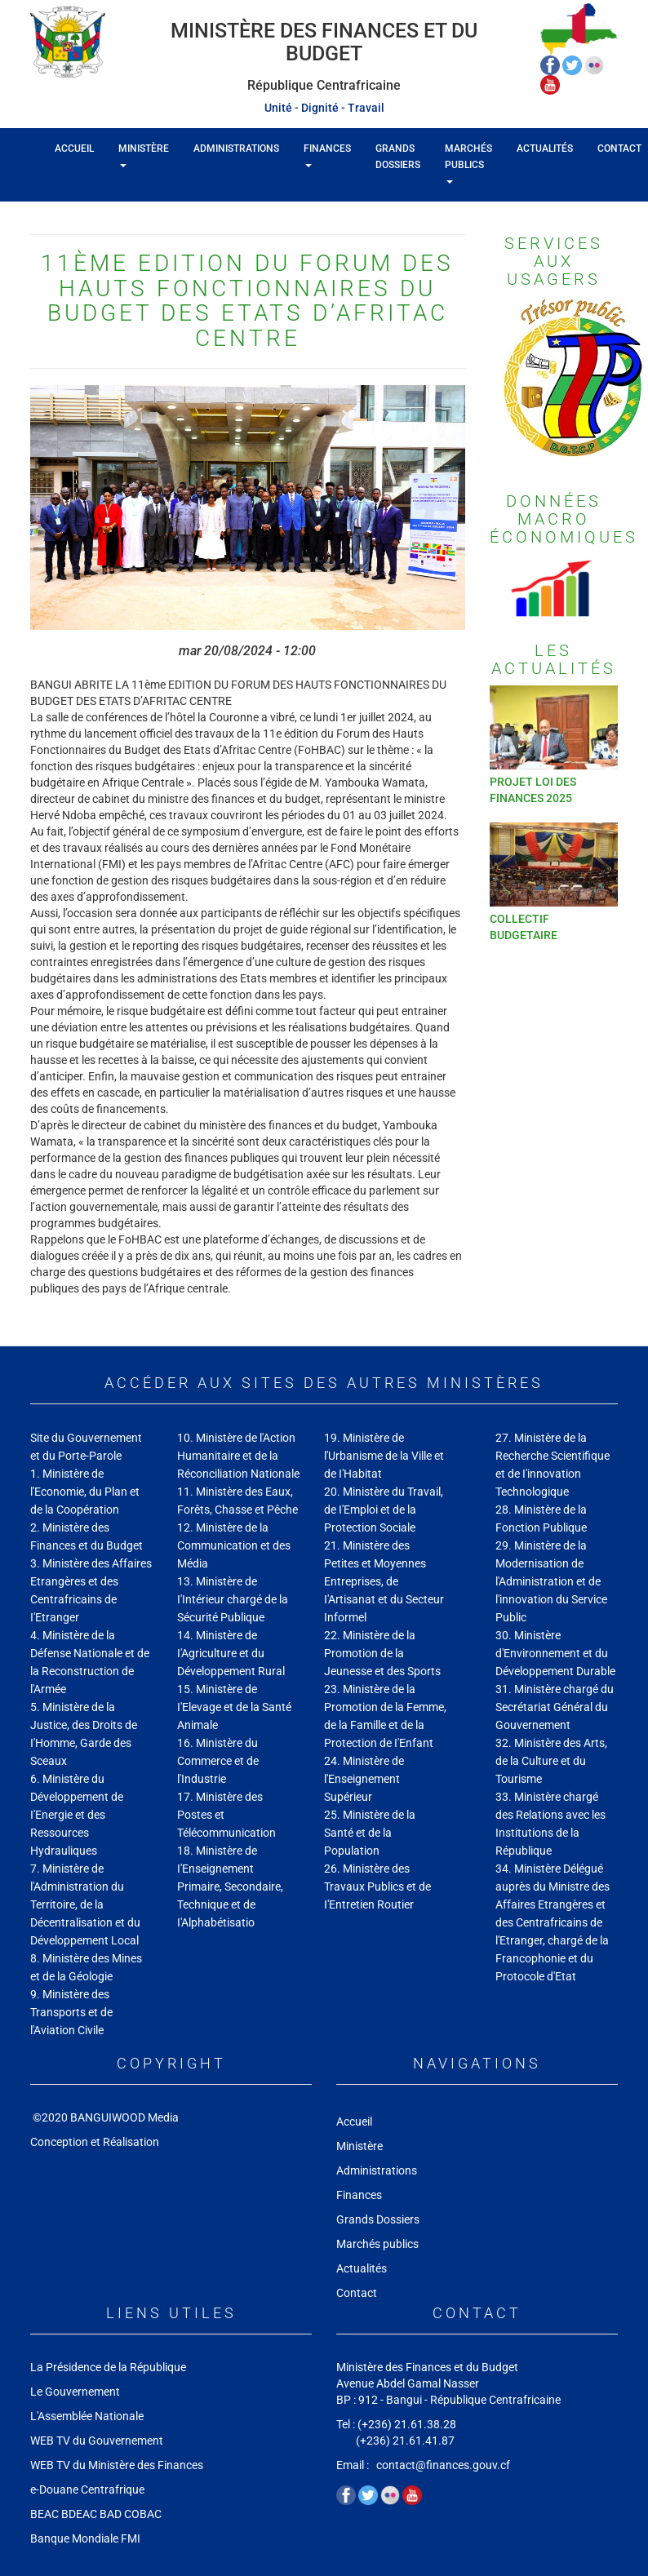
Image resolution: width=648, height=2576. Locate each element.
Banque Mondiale (74, 2538)
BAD (111, 2514)
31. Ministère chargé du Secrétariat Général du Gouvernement (554, 1707)
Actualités (545, 148)
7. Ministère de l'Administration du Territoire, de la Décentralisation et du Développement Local (85, 1904)
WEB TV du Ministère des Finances (118, 2465)
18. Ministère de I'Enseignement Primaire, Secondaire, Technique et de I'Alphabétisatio (230, 1886)
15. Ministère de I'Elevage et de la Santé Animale (234, 1707)
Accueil (74, 148)
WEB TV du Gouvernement (96, 2440)
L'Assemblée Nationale (87, 2416)
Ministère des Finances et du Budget (324, 42)
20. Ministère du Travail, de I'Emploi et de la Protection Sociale (383, 1509)
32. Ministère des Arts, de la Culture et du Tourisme (551, 1760)
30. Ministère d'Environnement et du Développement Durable (555, 1653)
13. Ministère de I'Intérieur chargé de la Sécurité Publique (232, 1599)
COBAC (143, 2514)
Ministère (143, 155)
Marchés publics (468, 163)
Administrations (236, 148)
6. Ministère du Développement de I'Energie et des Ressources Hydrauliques (76, 1814)
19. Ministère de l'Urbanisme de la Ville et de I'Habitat (384, 1455)
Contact (356, 2292)
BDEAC (79, 2514)
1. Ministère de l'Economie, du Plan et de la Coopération (85, 1491)
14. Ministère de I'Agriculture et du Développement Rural (231, 1653)
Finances (327, 155)
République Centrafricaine (324, 85)
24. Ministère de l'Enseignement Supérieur (364, 1778)
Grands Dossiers (397, 157)
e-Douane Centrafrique (87, 2489)
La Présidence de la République (108, 2367)
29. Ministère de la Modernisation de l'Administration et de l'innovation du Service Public (551, 1581)
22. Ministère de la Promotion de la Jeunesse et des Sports (382, 1653)
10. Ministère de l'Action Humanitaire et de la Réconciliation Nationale (238, 1455)
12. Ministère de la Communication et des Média (234, 1545)
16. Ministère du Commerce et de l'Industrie (218, 1760)
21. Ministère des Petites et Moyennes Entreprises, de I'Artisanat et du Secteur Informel (384, 1581)
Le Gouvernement (75, 2391)
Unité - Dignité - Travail (324, 107)
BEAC (44, 2514)
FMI (132, 2538)
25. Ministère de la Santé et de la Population (369, 1832)
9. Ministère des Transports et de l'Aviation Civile (71, 2012)
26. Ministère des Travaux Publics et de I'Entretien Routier (377, 1886)
